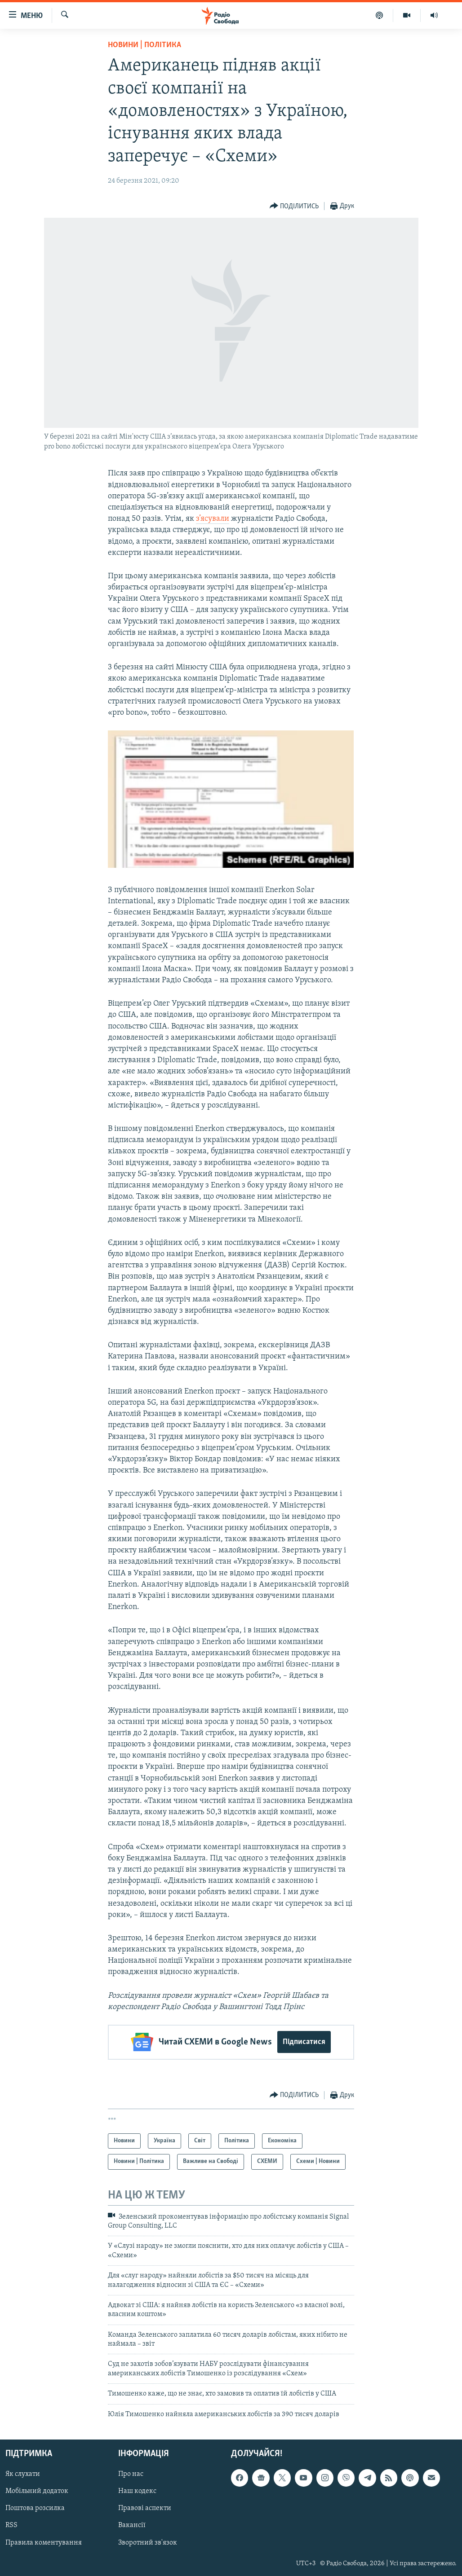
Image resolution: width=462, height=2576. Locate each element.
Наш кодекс (137, 2491)
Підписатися (304, 2042)
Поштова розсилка (35, 2508)
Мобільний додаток (36, 2491)
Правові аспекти (144, 2508)
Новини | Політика (144, 45)
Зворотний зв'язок (147, 2542)
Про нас (130, 2473)
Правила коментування (43, 2542)
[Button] (294, 206)
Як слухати (22, 2473)
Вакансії (132, 2525)
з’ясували (212, 518)
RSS (11, 2525)
